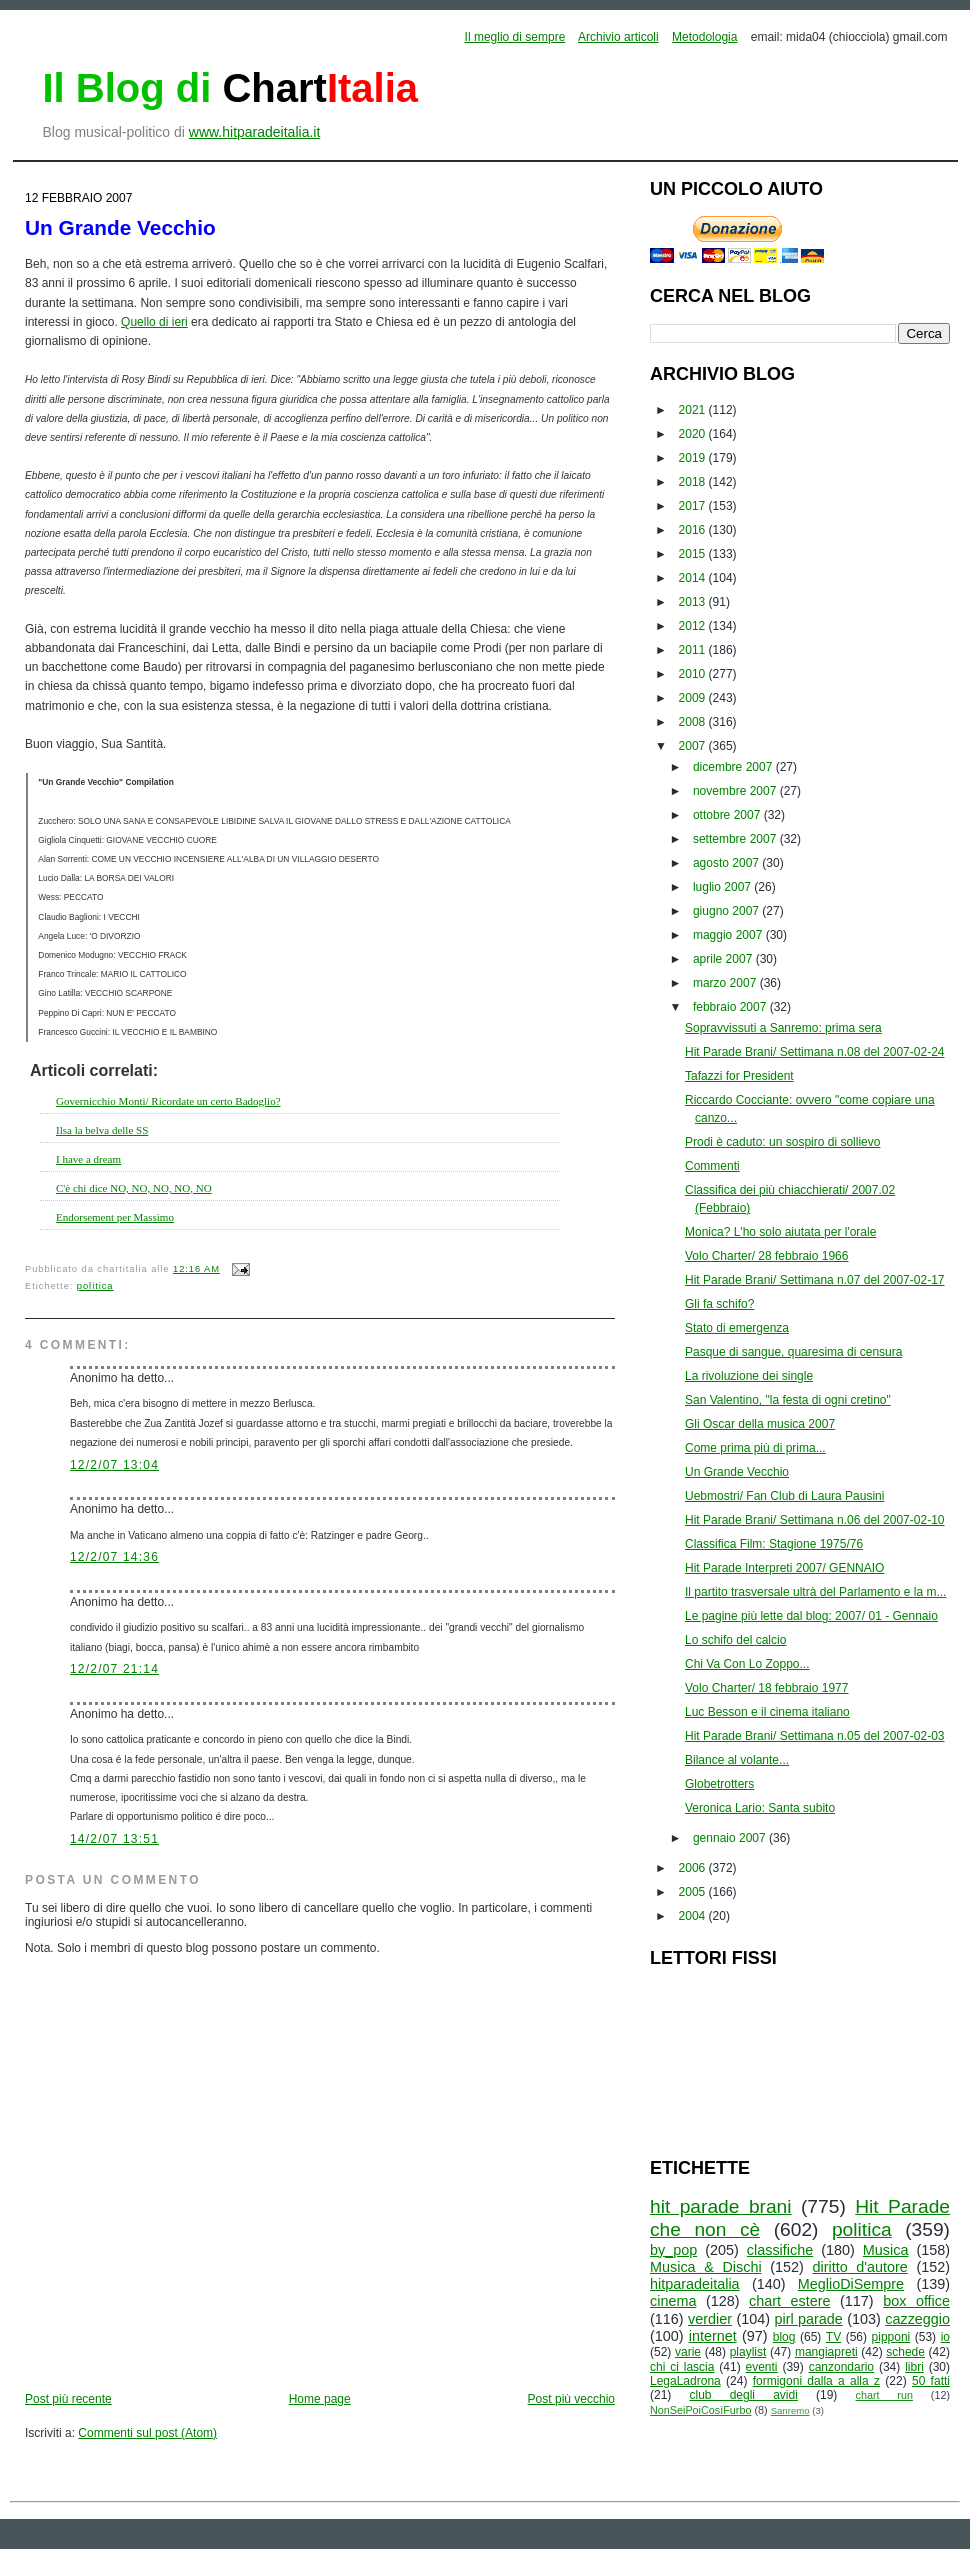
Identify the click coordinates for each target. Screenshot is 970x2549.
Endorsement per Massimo (115, 1217)
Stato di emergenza (737, 1328)
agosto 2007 (727, 863)
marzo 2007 (726, 983)
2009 (694, 698)
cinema (673, 2301)
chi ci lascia (682, 2367)
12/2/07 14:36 (114, 1557)
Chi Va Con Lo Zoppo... (747, 1664)
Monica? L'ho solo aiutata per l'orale (780, 1232)
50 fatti (931, 2381)
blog (784, 2337)
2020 (694, 434)
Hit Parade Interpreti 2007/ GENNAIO (784, 1568)
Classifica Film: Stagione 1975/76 (774, 1544)
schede (905, 2352)
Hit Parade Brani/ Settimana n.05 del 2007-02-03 (815, 1736)
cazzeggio (917, 2319)
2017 (694, 506)
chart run (884, 2395)
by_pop (673, 2250)
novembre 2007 (736, 791)
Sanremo (790, 2410)
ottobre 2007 (728, 815)
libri (914, 2367)
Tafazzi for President (739, 1076)
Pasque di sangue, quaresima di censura (793, 1352)
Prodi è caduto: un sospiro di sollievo (782, 1142)
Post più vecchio (571, 2399)
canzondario (841, 2367)
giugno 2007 (727, 911)
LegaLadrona (685, 2381)
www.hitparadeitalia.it (255, 132)
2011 (694, 650)
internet (713, 2336)
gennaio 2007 (731, 1838)
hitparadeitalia (695, 2284)
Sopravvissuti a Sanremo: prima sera (783, 1028)
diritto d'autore (859, 2267)
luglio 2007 (723, 887)
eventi (762, 2367)
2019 (694, 458)
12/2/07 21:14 (114, 1669)
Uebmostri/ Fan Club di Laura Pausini (784, 1496)
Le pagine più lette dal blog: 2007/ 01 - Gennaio (811, 1616)
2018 (694, 482)
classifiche (780, 2250)
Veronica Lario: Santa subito (760, 1808)
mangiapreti (826, 2352)
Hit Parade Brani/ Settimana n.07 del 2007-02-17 (815, 1280)
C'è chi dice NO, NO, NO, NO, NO (134, 1188)
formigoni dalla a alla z (816, 2381)
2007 (694, 746)
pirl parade (808, 2319)
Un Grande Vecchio (120, 227)
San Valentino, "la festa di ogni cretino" (788, 1400)
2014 (694, 578)
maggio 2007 (729, 935)
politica (95, 1286)
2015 (694, 554)
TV (833, 2337)
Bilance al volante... (737, 1760)
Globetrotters (719, 1784)
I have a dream (88, 1159)
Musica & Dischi (706, 2267)
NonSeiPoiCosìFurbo (700, 2410)
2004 (694, 1916)
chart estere (790, 2301)
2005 (694, 1892)
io (945, 2337)
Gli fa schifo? (719, 1304)
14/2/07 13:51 (114, 1839)
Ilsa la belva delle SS (102, 1130)
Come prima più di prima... (755, 1448)
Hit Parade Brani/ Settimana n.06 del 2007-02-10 (815, 1520)
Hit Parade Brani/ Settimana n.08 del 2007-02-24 (815, 1052)
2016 (694, 530)
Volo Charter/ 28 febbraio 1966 (766, 1256)
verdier (710, 2319)
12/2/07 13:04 (114, 1465)
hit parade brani (721, 2206)
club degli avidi (744, 2395)
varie (688, 2352)
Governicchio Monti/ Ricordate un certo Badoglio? (168, 1101)
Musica (886, 2250)
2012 (694, 626)
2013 (694, 602)
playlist (748, 2352)
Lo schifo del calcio (735, 1640)
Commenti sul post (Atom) (147, 2433)
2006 (694, 1868)
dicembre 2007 (734, 767)
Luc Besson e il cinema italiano (767, 1712)
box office (916, 2301)
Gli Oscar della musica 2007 (760, 1424)
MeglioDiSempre (851, 2284)
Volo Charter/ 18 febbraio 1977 (766, 1688)
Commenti (712, 1166)
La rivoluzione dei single (749, 1376)
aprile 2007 (724, 959)
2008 (694, 722)
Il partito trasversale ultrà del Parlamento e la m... (815, 1592)
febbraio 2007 (731, 1007)
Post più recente (68, 2399)
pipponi (891, 2337)
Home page (320, 2399)
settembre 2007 (736, 839)
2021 (694, 410)
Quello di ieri (154, 322)
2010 (694, 674)
